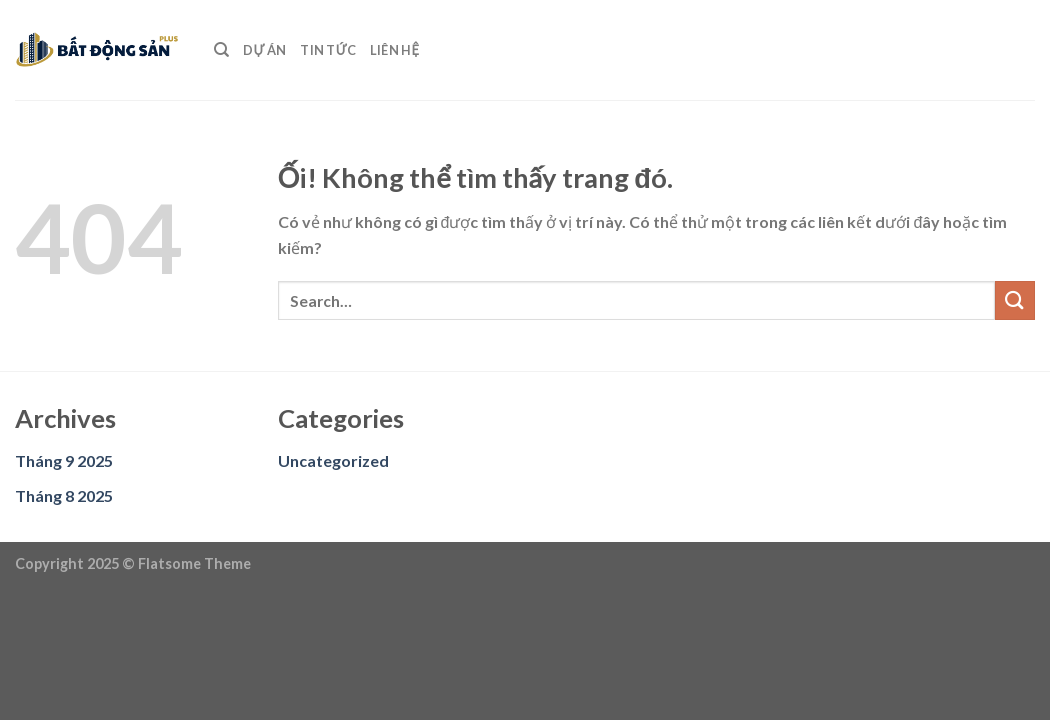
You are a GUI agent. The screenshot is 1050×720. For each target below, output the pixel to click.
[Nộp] (1015, 300)
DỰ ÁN (264, 50)
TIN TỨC (328, 50)
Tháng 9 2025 (64, 460)
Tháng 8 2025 (64, 495)
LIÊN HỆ (394, 50)
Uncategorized (333, 460)
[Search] (221, 50)
